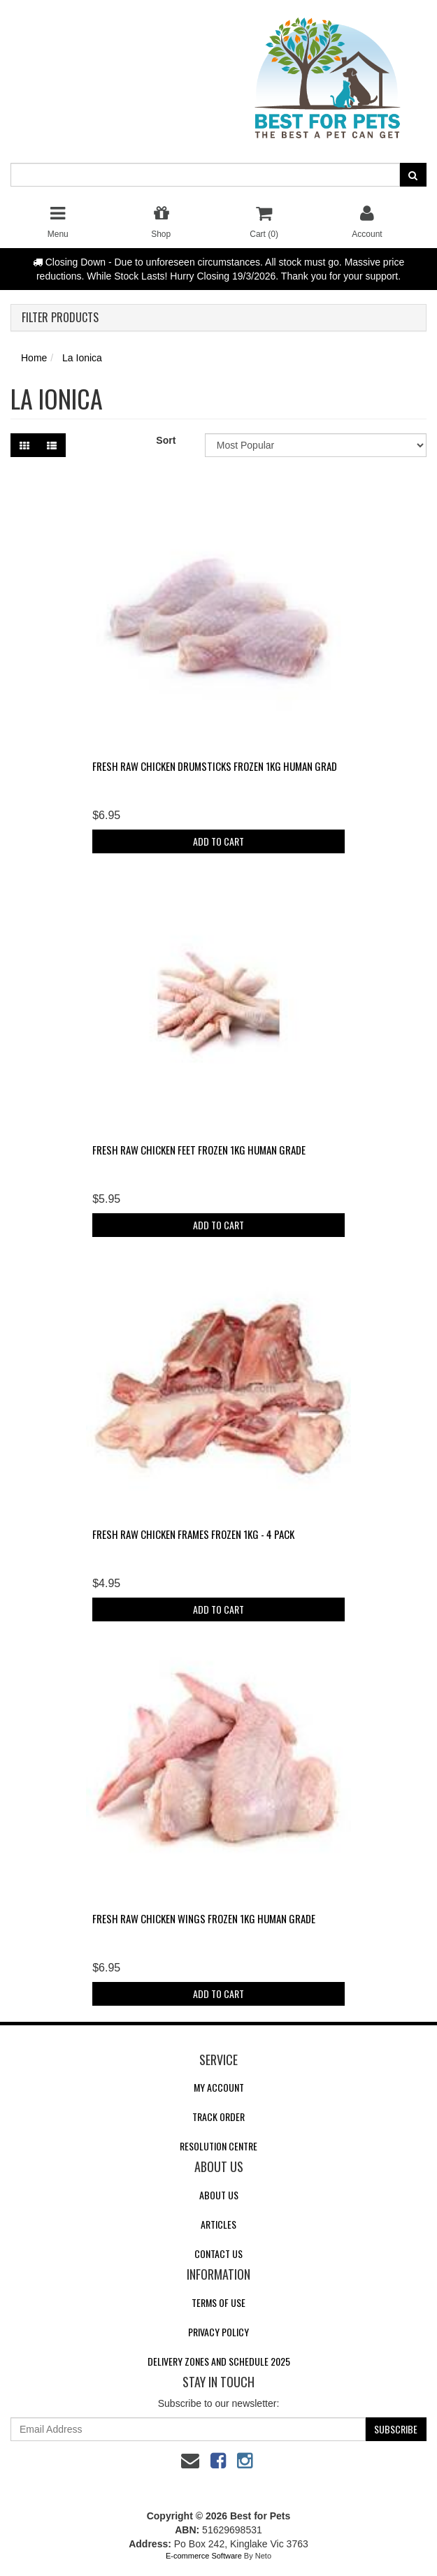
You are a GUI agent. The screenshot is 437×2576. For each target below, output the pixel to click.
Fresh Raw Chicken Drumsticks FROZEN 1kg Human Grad (214, 766)
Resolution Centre (218, 2146)
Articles (218, 2224)
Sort (165, 440)
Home (34, 357)
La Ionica (82, 357)
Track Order (218, 2116)
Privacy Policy (218, 2331)
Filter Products (60, 318)
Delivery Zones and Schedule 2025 (219, 2361)
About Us (218, 2194)
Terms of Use (218, 2302)
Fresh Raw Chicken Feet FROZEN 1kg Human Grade (199, 1149)
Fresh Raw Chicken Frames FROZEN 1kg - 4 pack (193, 1534)
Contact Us (218, 2253)
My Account (219, 2087)
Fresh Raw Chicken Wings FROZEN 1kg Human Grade (203, 1918)
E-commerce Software (204, 2556)
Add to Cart (218, 841)
